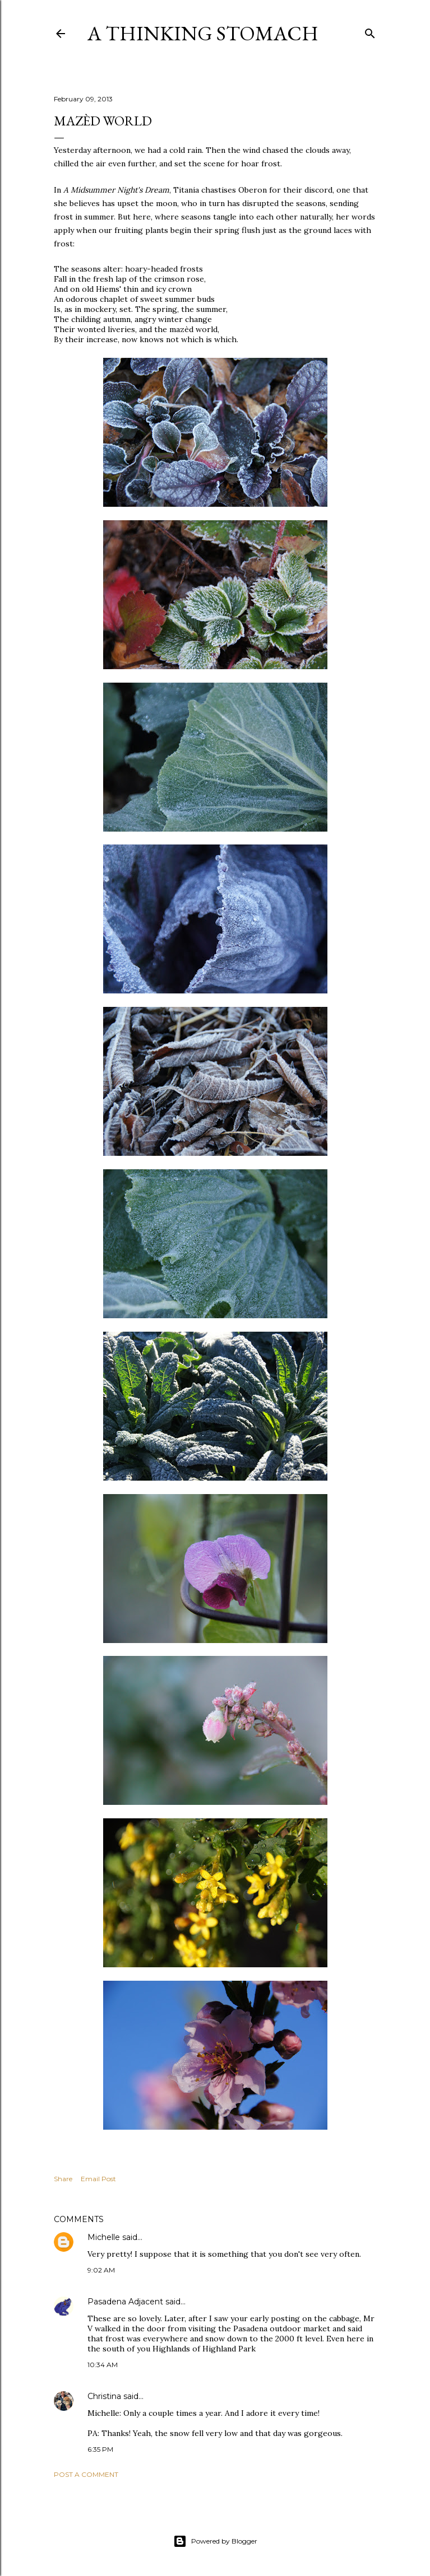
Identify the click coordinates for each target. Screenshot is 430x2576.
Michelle (103, 2237)
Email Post (98, 2178)
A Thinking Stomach (202, 33)
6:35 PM (100, 2449)
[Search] (370, 31)
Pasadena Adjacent (125, 2302)
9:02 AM (101, 2270)
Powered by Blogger (215, 2541)
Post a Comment (86, 2474)
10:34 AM (102, 2364)
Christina (104, 2396)
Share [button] (63, 2178)
